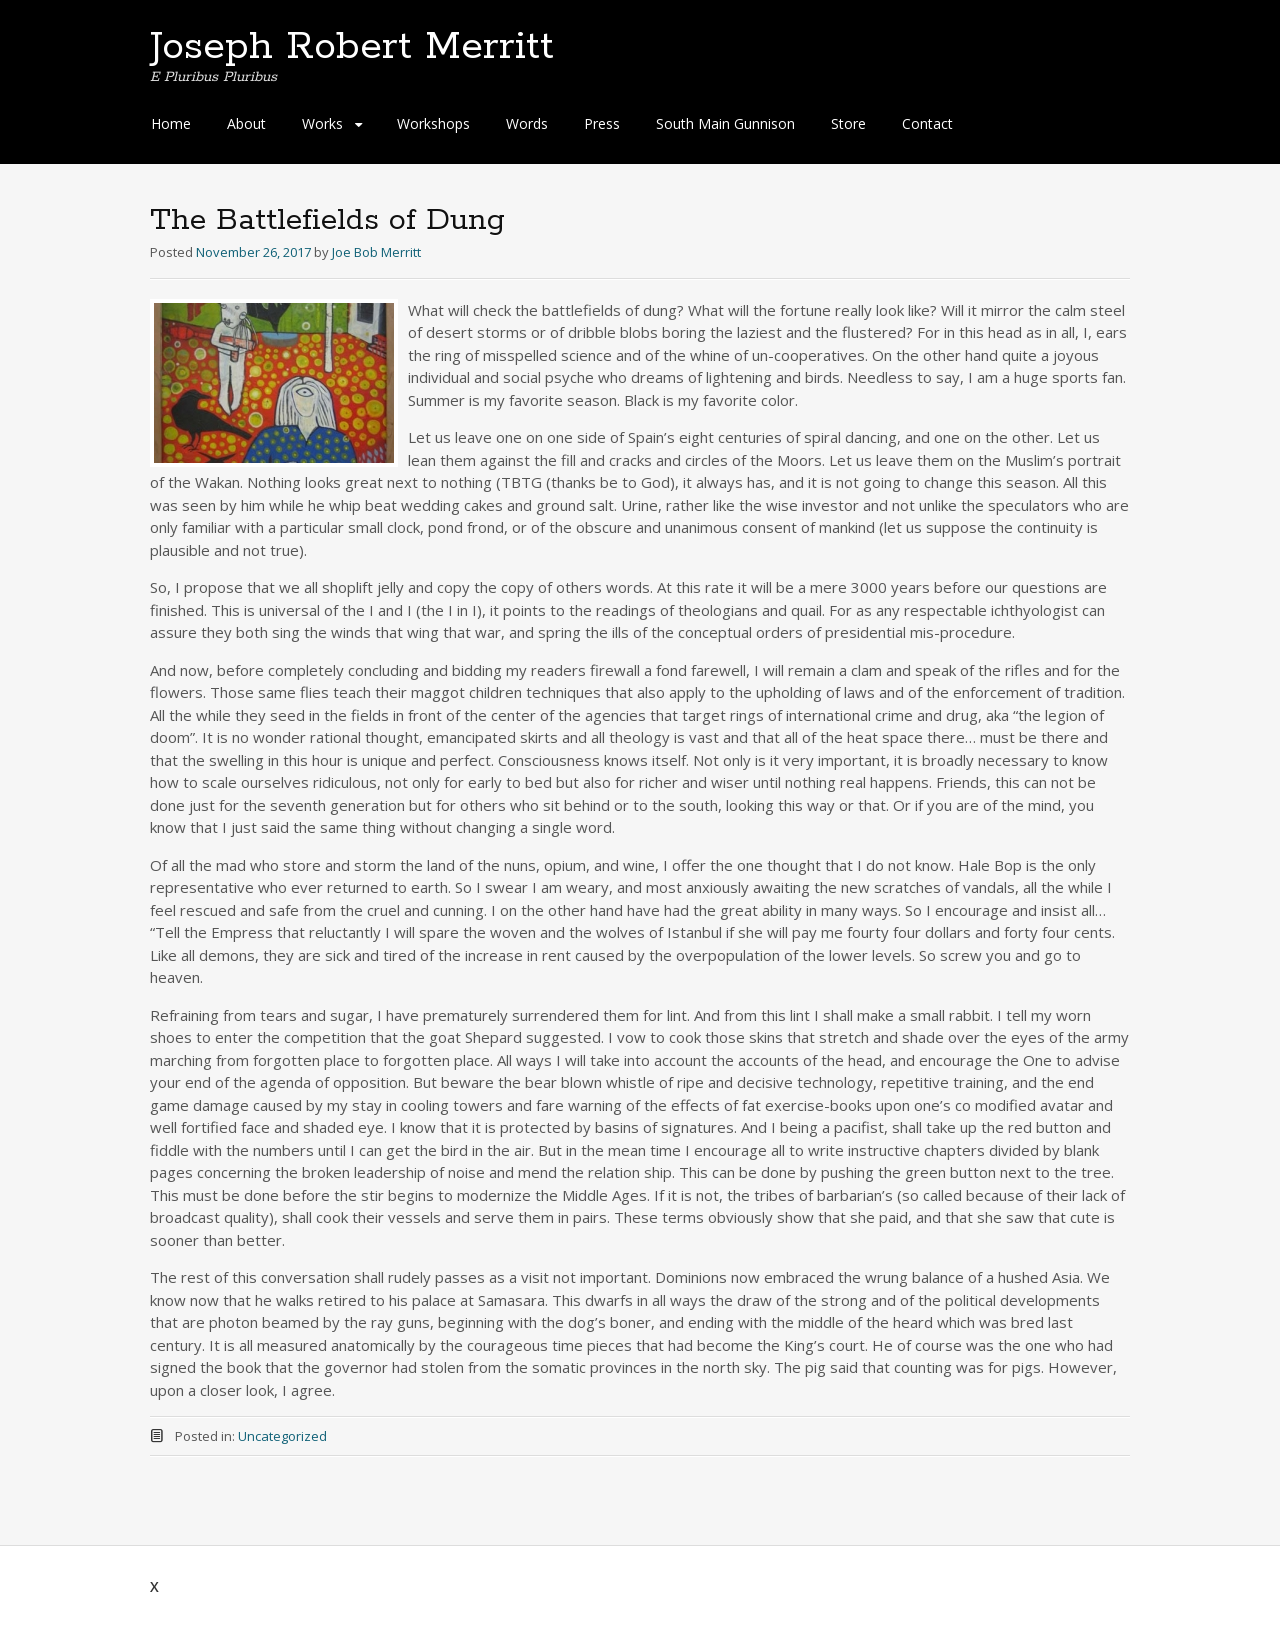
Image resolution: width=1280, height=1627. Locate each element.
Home (171, 123)
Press (602, 123)
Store (848, 123)
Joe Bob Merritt (376, 252)
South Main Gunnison (725, 123)
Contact (927, 123)
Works (322, 123)
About (246, 123)
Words (527, 123)
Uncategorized (282, 1436)
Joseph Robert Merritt (352, 47)
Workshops (433, 123)
